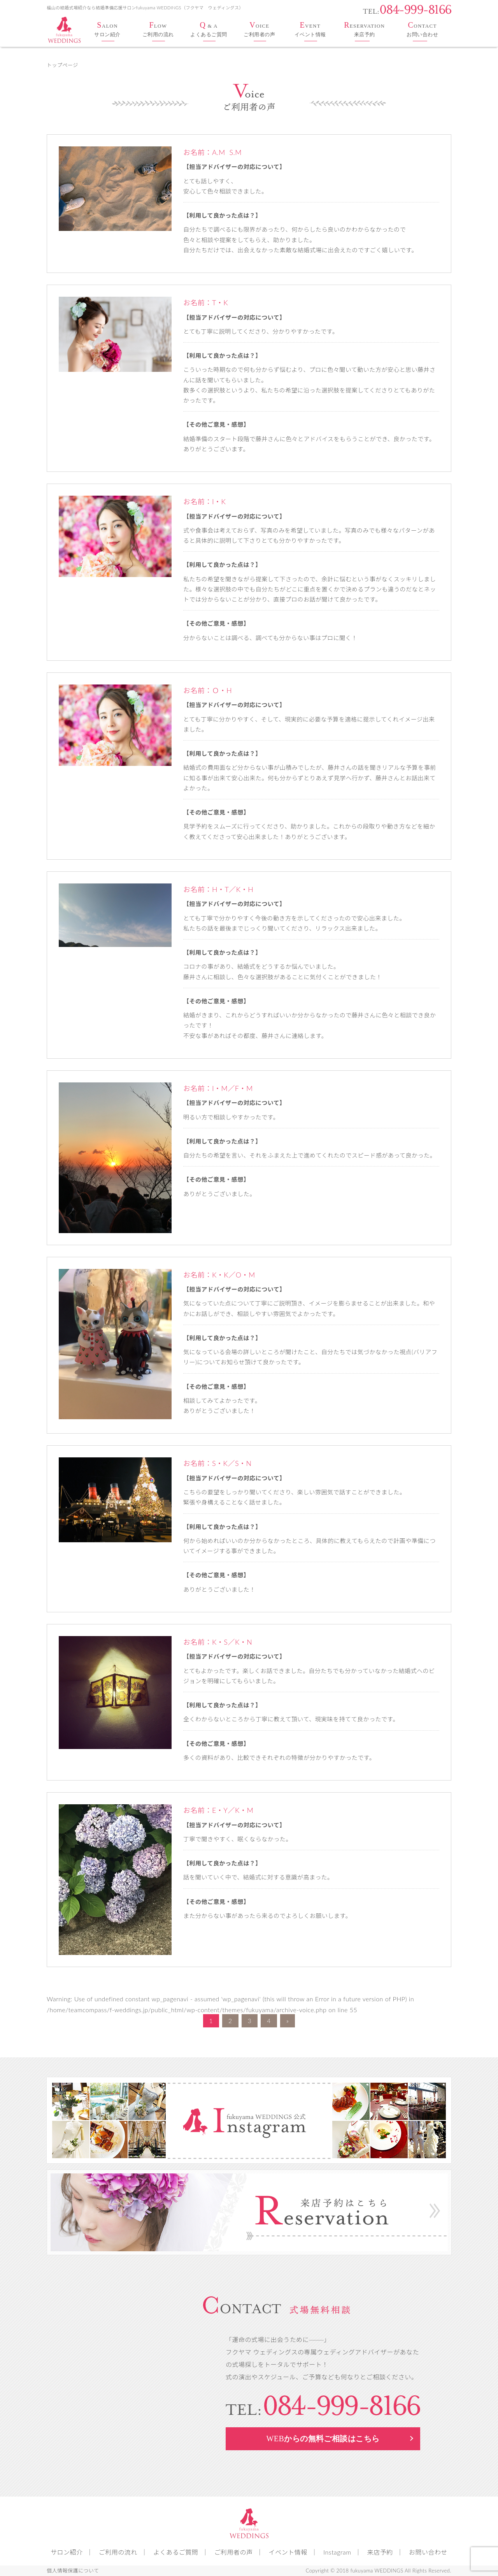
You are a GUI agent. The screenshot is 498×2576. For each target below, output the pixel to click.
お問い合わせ (428, 2552)
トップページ (62, 65)
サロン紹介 (66, 2552)
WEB (323, 2438)
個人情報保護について (73, 2570)
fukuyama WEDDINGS (377, 2570)
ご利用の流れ (118, 2552)
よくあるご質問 (175, 2552)
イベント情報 (288, 2552)
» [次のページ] (287, 2020)
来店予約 (380, 2552)
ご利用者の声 (233, 2552)
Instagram (337, 2552)
